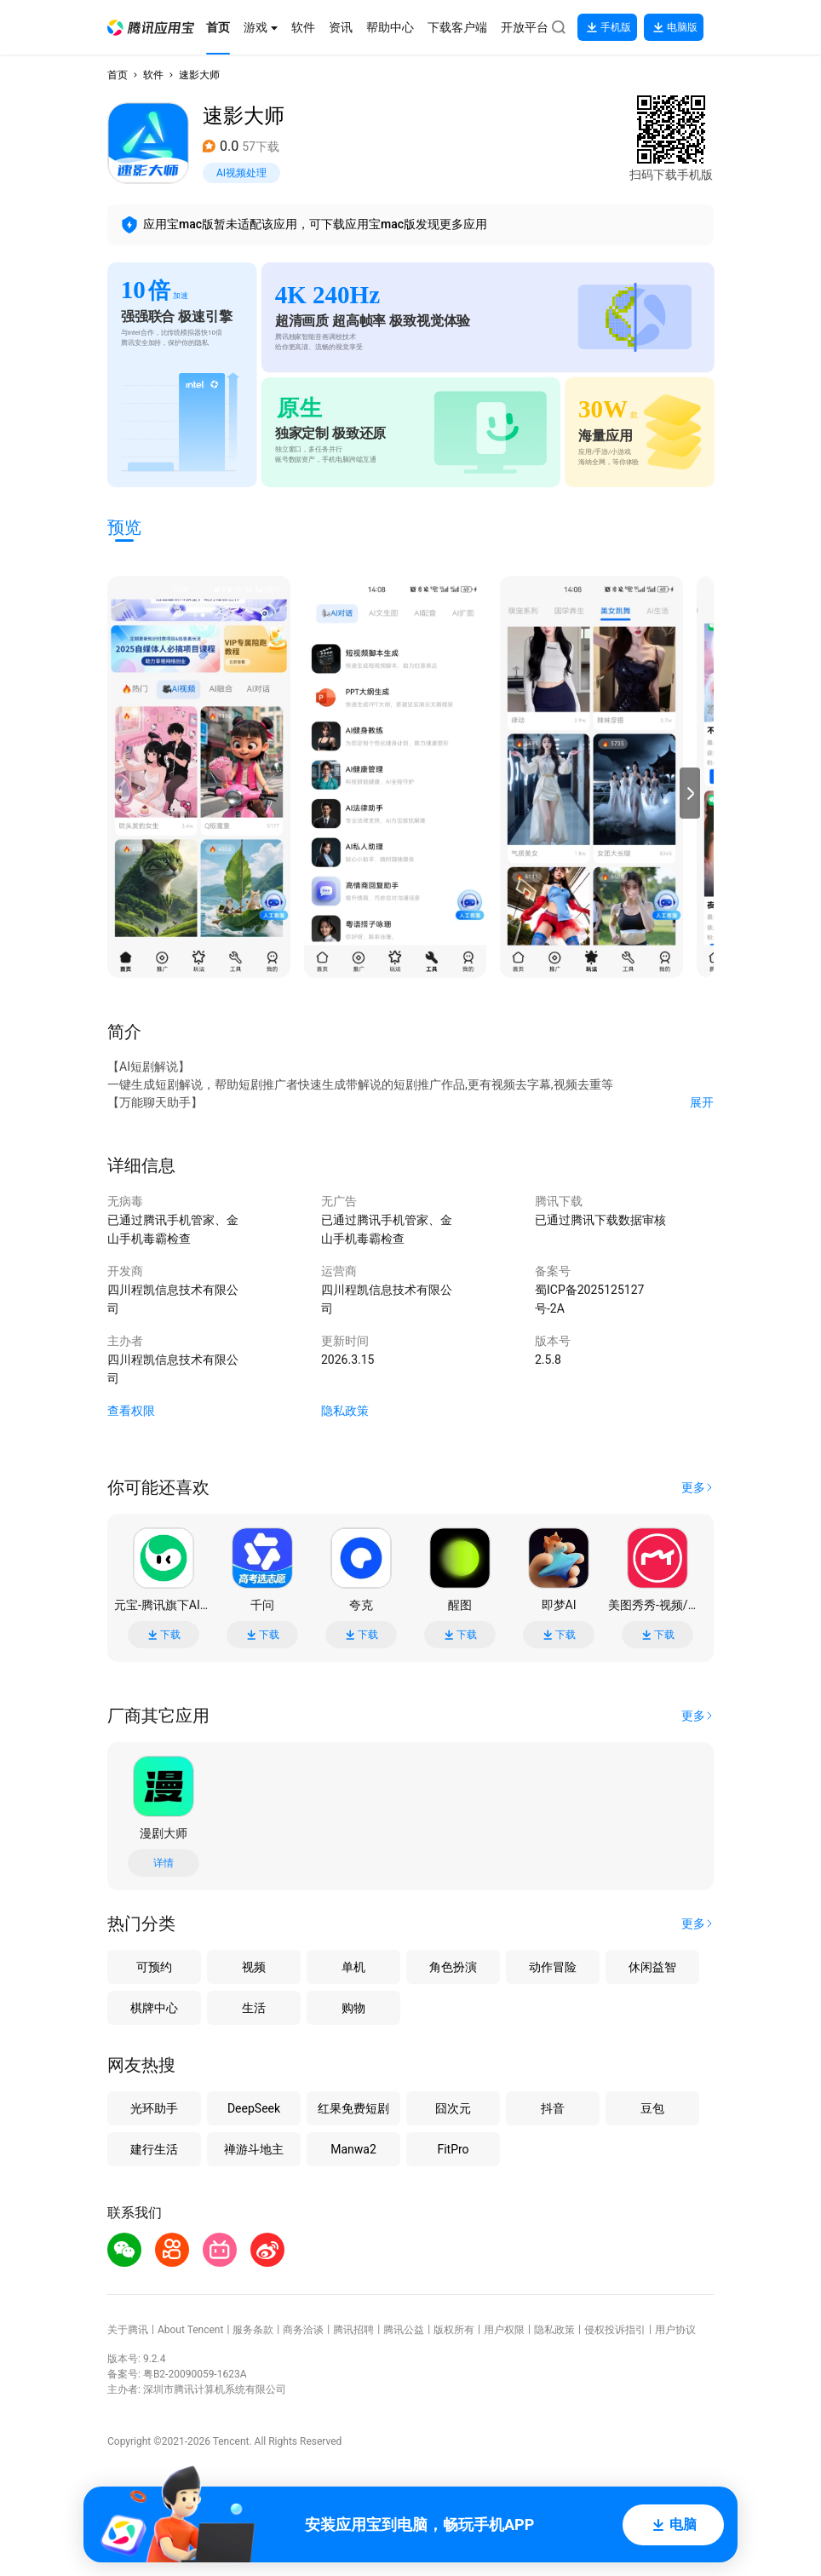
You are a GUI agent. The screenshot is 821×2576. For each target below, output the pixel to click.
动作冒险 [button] (553, 1967)
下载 (163, 1635)
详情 (163, 1863)
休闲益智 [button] (652, 1967)
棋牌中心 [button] (154, 2008)
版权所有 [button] (453, 2330)
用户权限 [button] (504, 2330)
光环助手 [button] (154, 2108)
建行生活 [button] (154, 2149)
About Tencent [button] (190, 2330)
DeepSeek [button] (253, 2108)
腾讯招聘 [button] (353, 2330)
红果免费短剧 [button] (353, 2108)
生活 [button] (254, 2008)
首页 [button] (117, 75)
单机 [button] (353, 1967)
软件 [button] (153, 75)
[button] (150, 28)
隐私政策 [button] (345, 1410)
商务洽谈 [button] (303, 2330)
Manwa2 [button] (353, 2149)
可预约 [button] (154, 1967)
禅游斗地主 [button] (254, 2149)
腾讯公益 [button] (403, 2330)
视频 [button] (254, 1967)
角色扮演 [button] (453, 1967)
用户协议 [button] (675, 2330)
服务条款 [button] (253, 2330)
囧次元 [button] (453, 2108)
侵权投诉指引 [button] (615, 2330)
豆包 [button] (652, 2108)
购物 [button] (353, 2008)
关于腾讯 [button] (127, 2330)
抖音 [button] (553, 2108)
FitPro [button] (452, 2149)
